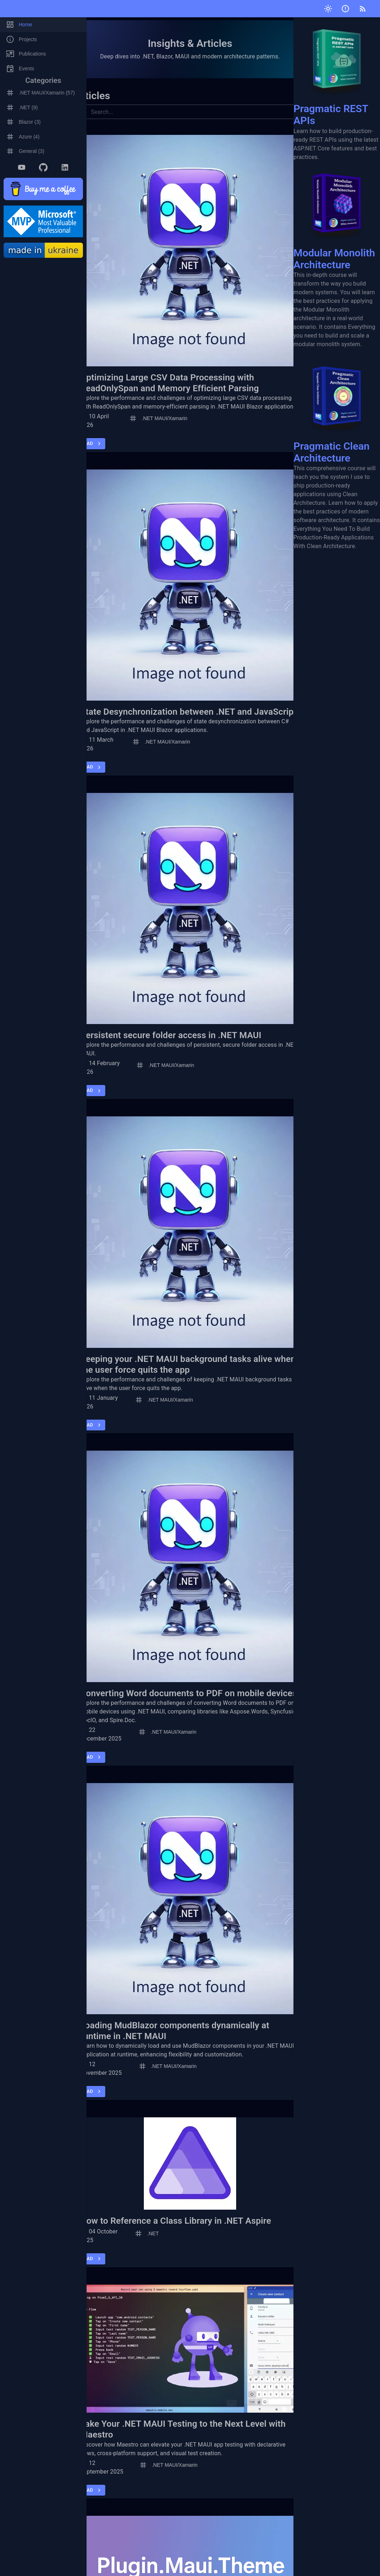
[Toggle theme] (328, 8)
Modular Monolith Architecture (336, 216)
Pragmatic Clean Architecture (336, 409)
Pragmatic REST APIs (336, 72)
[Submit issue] (345, 8)
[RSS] (362, 8)
